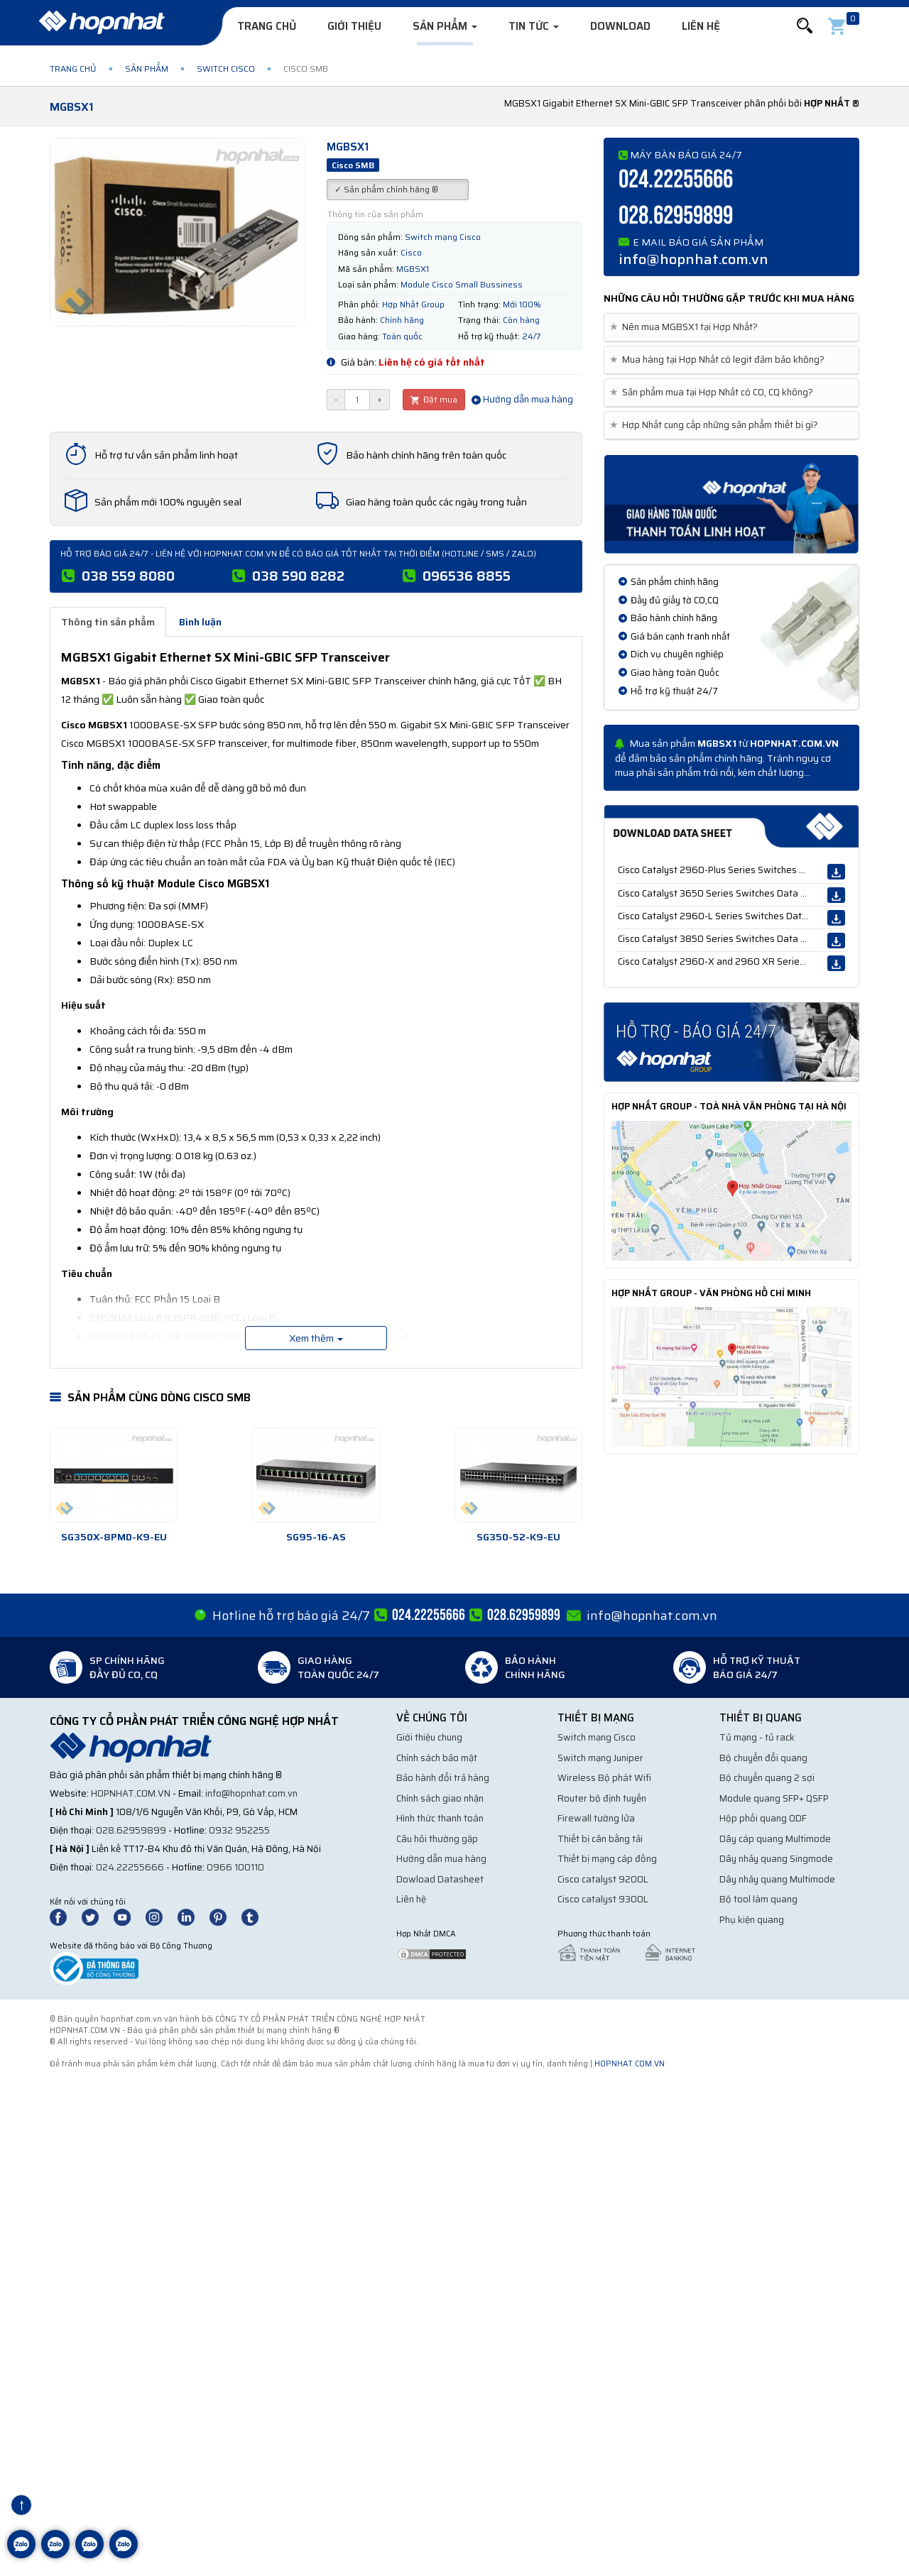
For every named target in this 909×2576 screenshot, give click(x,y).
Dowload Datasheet (440, 1879)
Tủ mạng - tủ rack (757, 1737)
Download (620, 26)
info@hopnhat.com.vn (693, 259)
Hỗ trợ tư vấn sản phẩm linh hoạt (166, 455)
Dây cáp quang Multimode (775, 1838)
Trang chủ (266, 26)
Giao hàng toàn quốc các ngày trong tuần (436, 502)
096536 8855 (467, 575)
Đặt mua (433, 399)
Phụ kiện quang (751, 1919)
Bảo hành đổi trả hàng (442, 1777)
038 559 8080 (128, 575)
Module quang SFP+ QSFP (774, 1798)
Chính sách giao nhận (440, 1798)
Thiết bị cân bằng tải (600, 1838)
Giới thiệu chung (429, 1737)
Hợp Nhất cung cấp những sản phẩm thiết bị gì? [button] (716, 425)
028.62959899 (676, 216)
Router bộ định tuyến (601, 1798)
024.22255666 (676, 180)
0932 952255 (239, 1830)
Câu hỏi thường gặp (437, 1838)
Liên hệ (701, 26)
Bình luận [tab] (200, 622)
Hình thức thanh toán (440, 1818)
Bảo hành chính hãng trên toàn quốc (426, 455)
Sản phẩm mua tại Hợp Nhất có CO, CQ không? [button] (714, 392)
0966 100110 (235, 1867)
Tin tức (533, 26)
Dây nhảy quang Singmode (776, 1858)
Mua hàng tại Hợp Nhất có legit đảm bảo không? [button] (719, 359)
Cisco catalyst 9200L (602, 1879)
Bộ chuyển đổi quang (763, 1757)
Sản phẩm (445, 26)
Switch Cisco (226, 68)
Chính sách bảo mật (436, 1757)
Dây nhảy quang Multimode (777, 1879)
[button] (804, 26)
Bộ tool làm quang (758, 1899)
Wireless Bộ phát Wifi (604, 1777)
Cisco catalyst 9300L (602, 1899)
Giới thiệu (354, 26)
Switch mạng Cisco (596, 1737)
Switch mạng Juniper (600, 1757)
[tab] (731, 327)
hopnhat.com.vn (130, 1793)
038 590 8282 (298, 575)
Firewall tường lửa (596, 1818)
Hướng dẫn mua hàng (522, 399)
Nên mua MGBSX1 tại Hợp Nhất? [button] (686, 327)
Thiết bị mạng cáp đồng (607, 1858)
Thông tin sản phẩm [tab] (108, 622)
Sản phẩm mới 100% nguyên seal (167, 502)
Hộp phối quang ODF (763, 1818)
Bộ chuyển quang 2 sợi (767, 1777)
